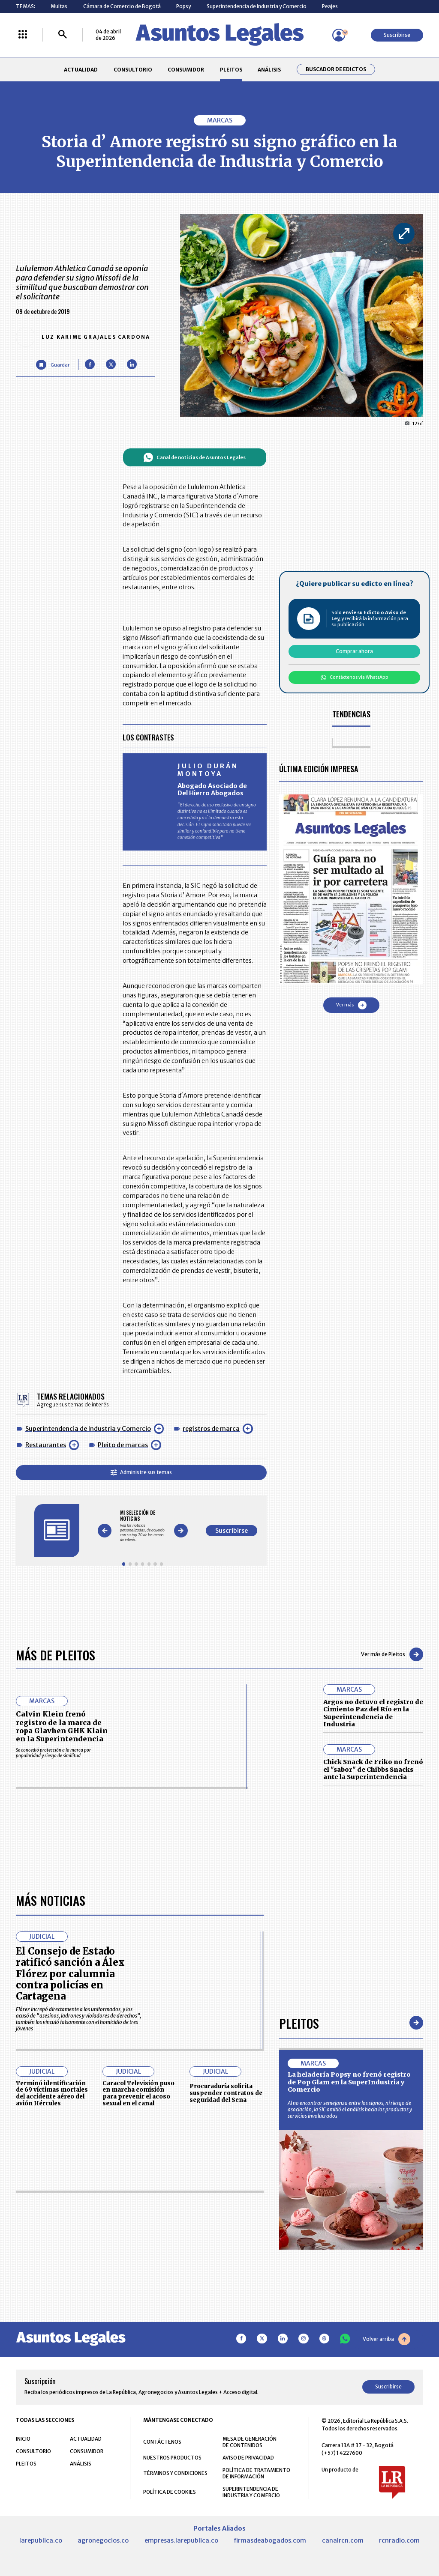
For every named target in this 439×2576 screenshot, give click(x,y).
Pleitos (299, 2264)
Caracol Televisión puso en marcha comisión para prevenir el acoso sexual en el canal (138, 2335)
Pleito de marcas (123, 1445)
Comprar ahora (354, 651)
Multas (59, 6)
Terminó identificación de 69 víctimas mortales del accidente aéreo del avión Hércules (52, 2335)
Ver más (351, 1005)
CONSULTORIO (133, 69)
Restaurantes (45, 1445)
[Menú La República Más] (23, 35)
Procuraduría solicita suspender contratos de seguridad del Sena (225, 2334)
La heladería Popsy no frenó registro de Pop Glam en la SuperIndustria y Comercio (349, 2323)
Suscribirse (397, 35)
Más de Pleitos (55, 1654)
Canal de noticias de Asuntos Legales (194, 457)
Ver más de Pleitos (392, 1654)
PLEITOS (231, 69)
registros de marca (211, 1429)
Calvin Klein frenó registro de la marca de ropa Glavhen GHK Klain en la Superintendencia (62, 1726)
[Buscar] (62, 35)
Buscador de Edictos (336, 69)
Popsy (183, 6)
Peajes (330, 6)
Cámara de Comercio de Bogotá (122, 6)
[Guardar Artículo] (52, 364)
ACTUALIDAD (81, 69)
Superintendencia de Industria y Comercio (257, 6)
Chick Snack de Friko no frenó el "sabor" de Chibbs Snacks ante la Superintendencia (373, 1769)
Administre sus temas (141, 1472)
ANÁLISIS (269, 69)
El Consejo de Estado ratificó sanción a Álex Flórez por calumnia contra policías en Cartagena (70, 2215)
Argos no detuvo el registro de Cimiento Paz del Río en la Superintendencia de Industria (373, 1713)
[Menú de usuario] (338, 35)
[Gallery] (142, 1525)
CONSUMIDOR (186, 69)
